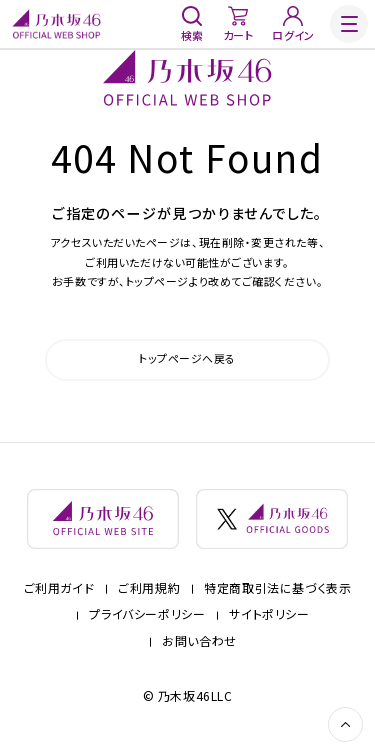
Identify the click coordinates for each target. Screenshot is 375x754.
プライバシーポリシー (147, 618)
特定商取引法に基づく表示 (277, 592)
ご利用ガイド (59, 592)
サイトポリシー (269, 618)
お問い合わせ (199, 644)
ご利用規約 (149, 592)
